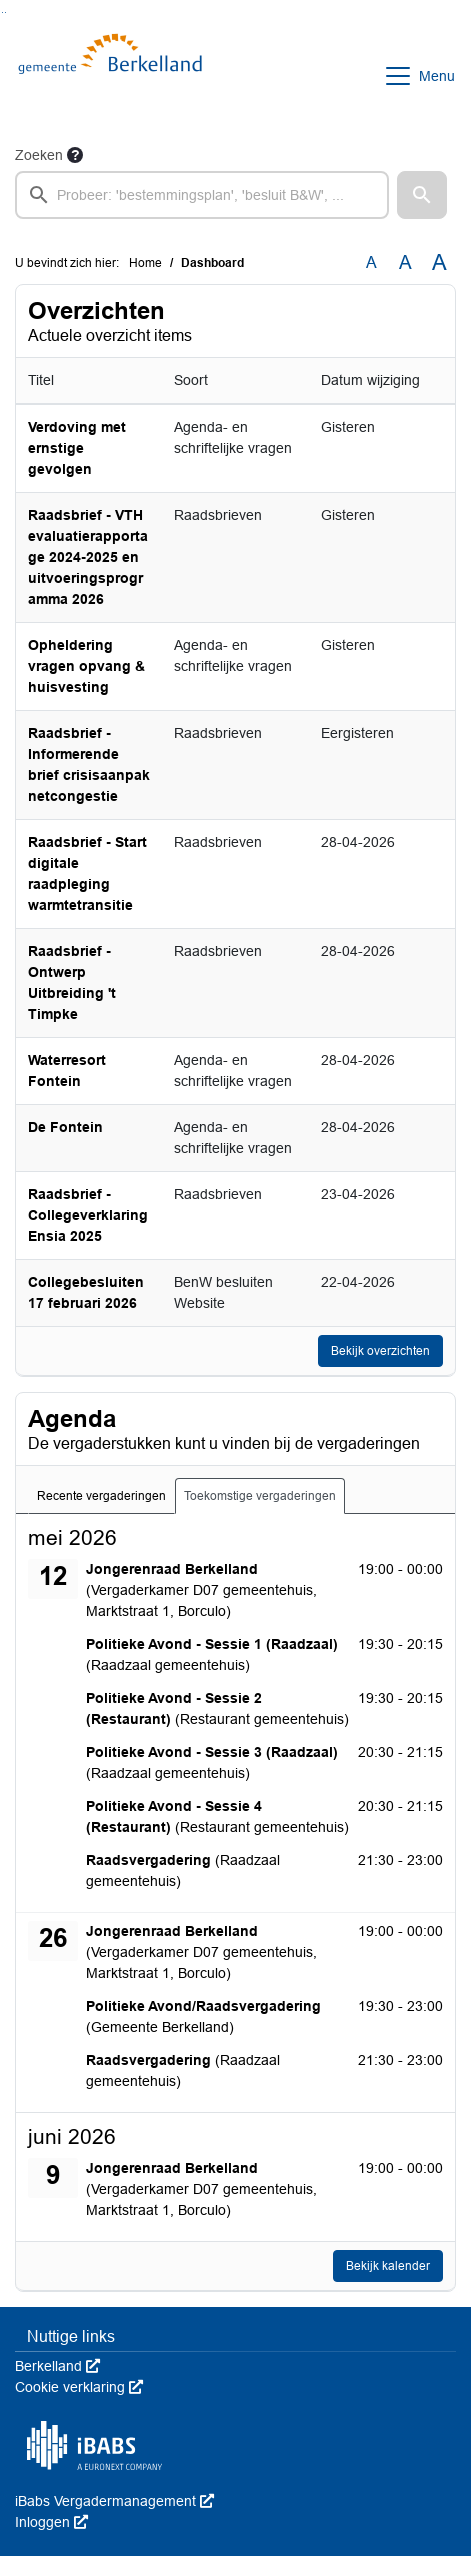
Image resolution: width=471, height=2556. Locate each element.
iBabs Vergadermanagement (114, 2501)
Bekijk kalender (388, 2266)
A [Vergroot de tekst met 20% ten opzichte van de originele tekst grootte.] (405, 262)
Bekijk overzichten (380, 1351)
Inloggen (51, 2522)
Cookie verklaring (79, 2387)
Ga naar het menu (5, 12)
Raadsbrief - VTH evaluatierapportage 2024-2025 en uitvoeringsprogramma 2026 (88, 557)
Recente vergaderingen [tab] (101, 1496)
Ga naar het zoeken (2, 12)
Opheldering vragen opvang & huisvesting (86, 666)
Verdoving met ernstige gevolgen (77, 448)
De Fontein (65, 1127)
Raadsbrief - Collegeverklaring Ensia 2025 (88, 1215)
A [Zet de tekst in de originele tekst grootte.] (371, 262)
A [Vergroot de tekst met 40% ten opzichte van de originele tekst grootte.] (439, 263)
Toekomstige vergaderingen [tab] (260, 1496)
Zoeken (39, 155)
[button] (422, 195)
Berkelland (57, 2366)
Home (145, 263)
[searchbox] (202, 195)
